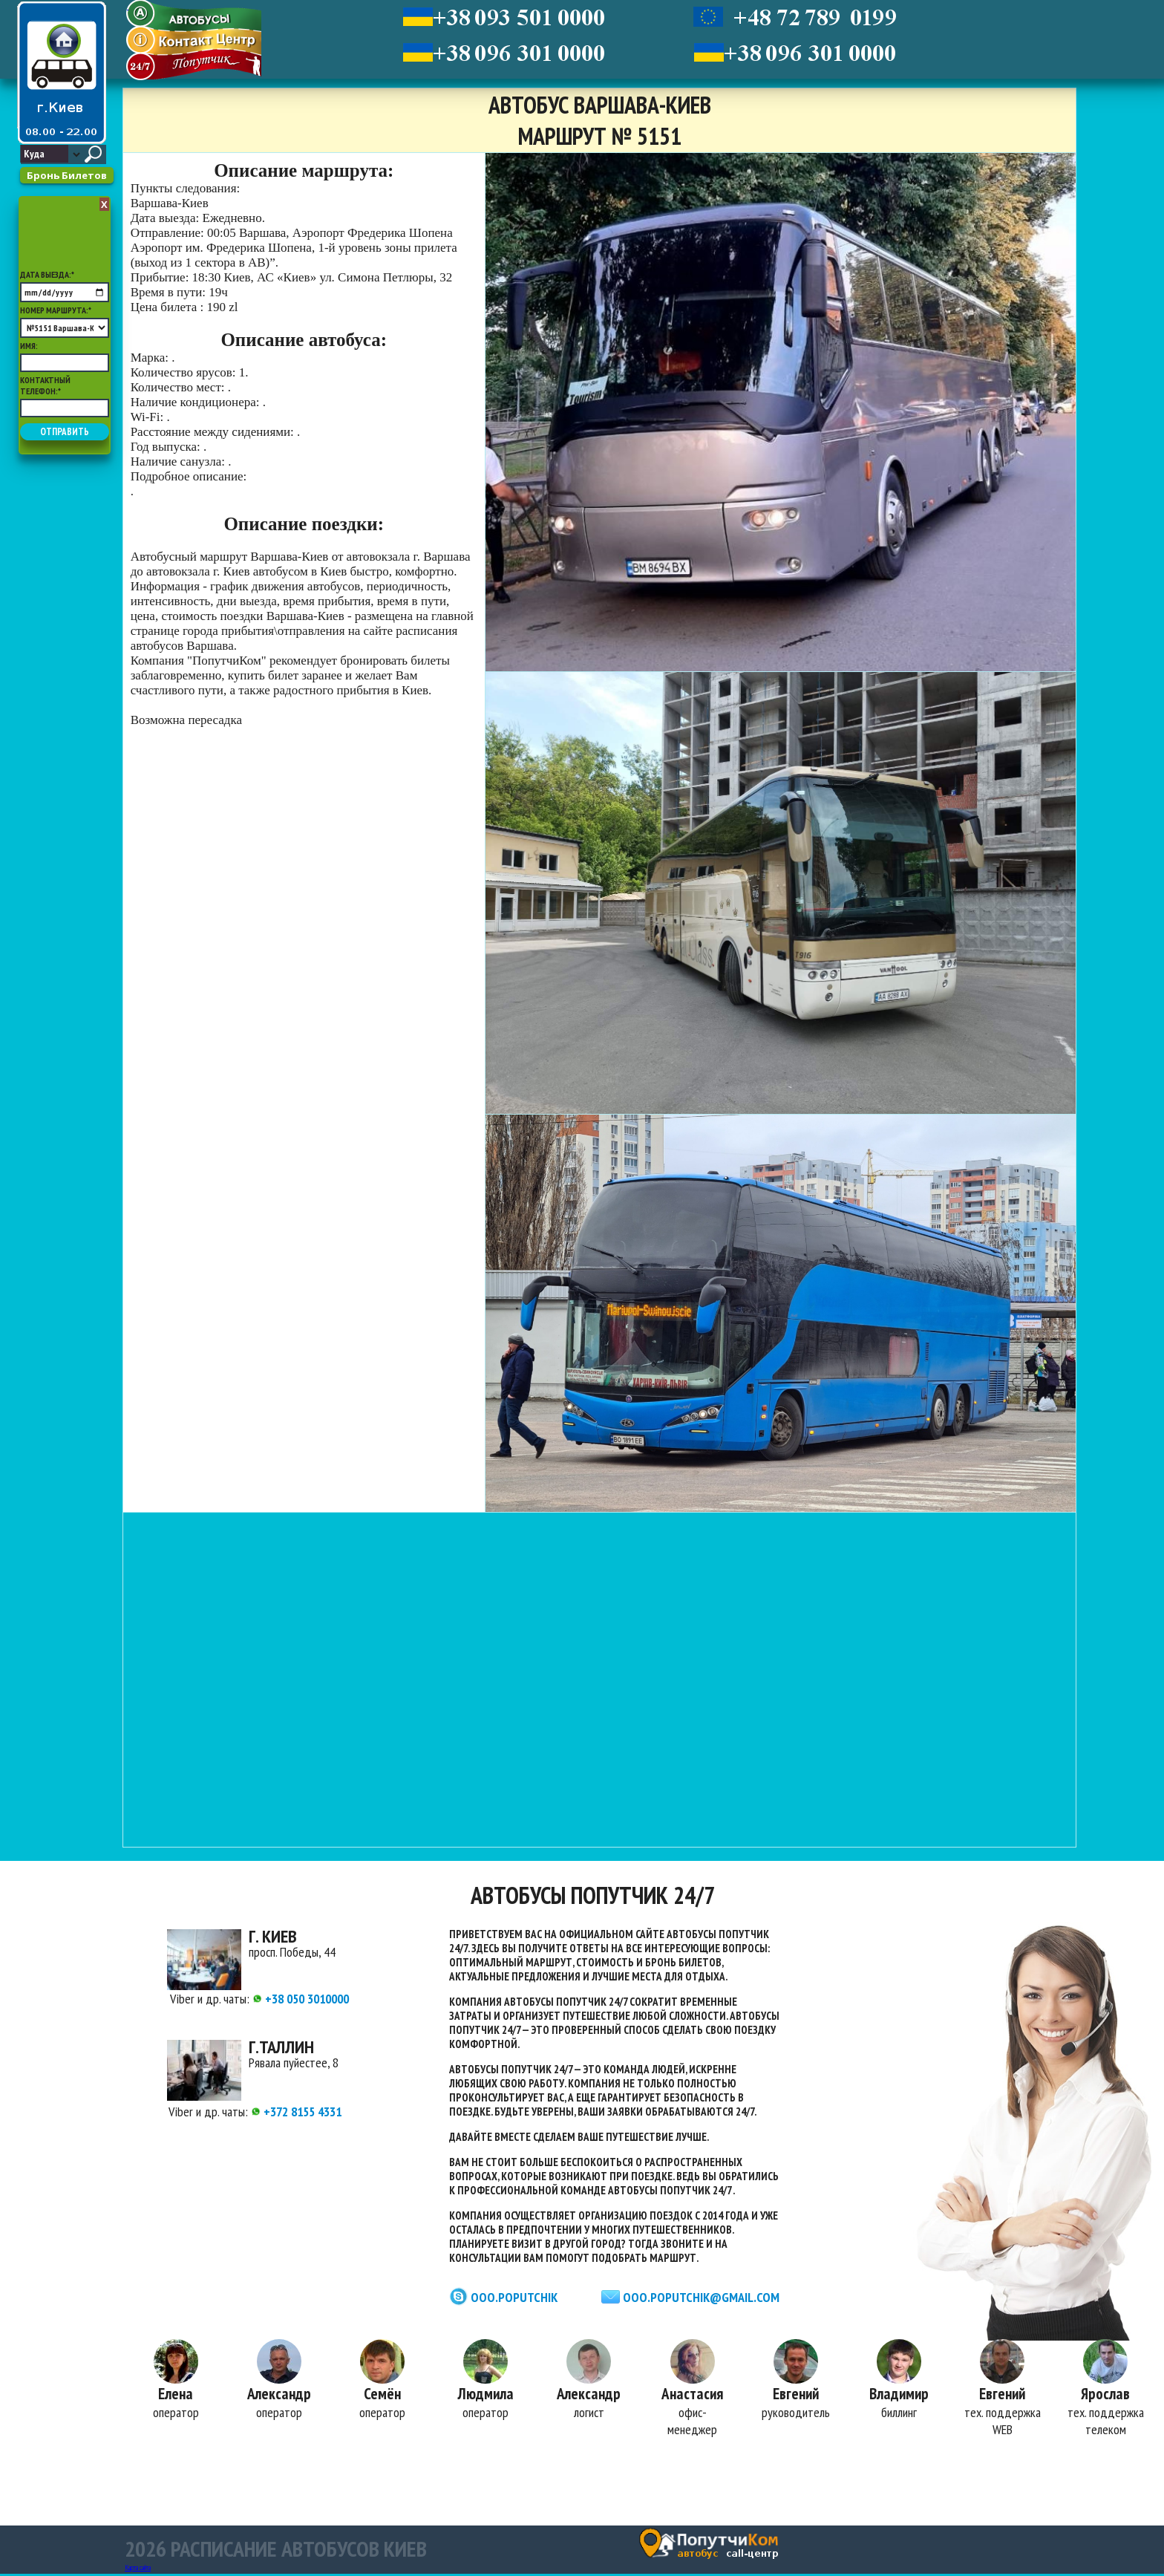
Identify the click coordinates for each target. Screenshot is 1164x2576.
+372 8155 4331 (296, 2111)
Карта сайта (138, 2570)
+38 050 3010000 (300, 1998)
